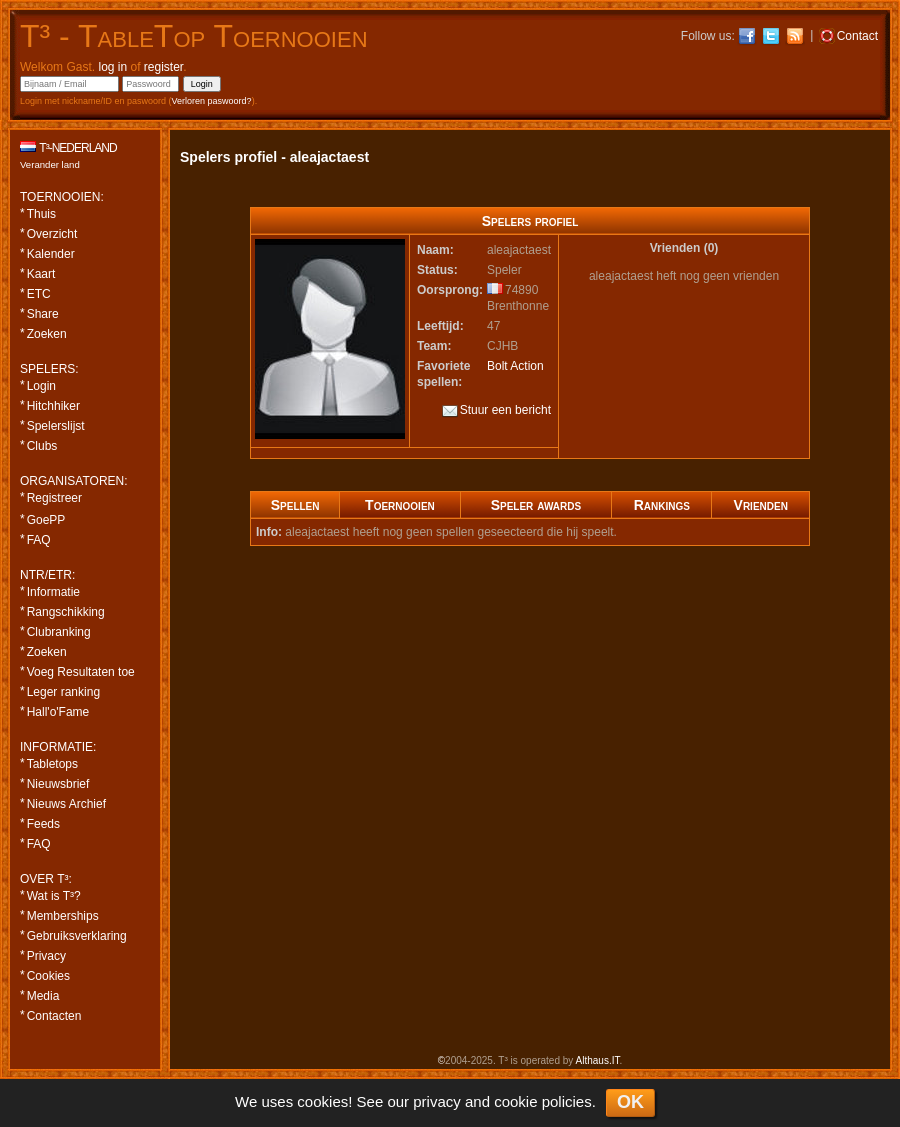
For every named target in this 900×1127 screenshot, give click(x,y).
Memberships (63, 916)
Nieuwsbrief (58, 784)
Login (41, 386)
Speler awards (536, 505)
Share (43, 314)
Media (43, 996)
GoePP (46, 520)
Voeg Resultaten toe (81, 672)
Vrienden (761, 505)
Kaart (41, 274)
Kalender (51, 254)
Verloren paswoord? (212, 101)
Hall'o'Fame (58, 712)
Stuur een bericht (496, 411)
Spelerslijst (56, 426)
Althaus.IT (598, 1060)
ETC (39, 294)
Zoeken (47, 334)
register (163, 67)
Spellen (295, 505)
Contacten (54, 1016)
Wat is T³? (54, 896)
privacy (437, 1101)
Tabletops (52, 764)
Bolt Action (515, 366)
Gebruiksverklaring (77, 936)
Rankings (662, 505)
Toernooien (400, 505)
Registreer (54, 498)
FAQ (39, 540)
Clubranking (59, 632)
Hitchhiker (53, 406)
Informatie (53, 592)
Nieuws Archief (66, 804)
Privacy (46, 956)
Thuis (41, 214)
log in (112, 67)
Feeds (43, 824)
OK (630, 1102)
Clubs (42, 446)
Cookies (48, 976)
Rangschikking (66, 612)
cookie (515, 1101)
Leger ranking (63, 692)
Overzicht (52, 234)
